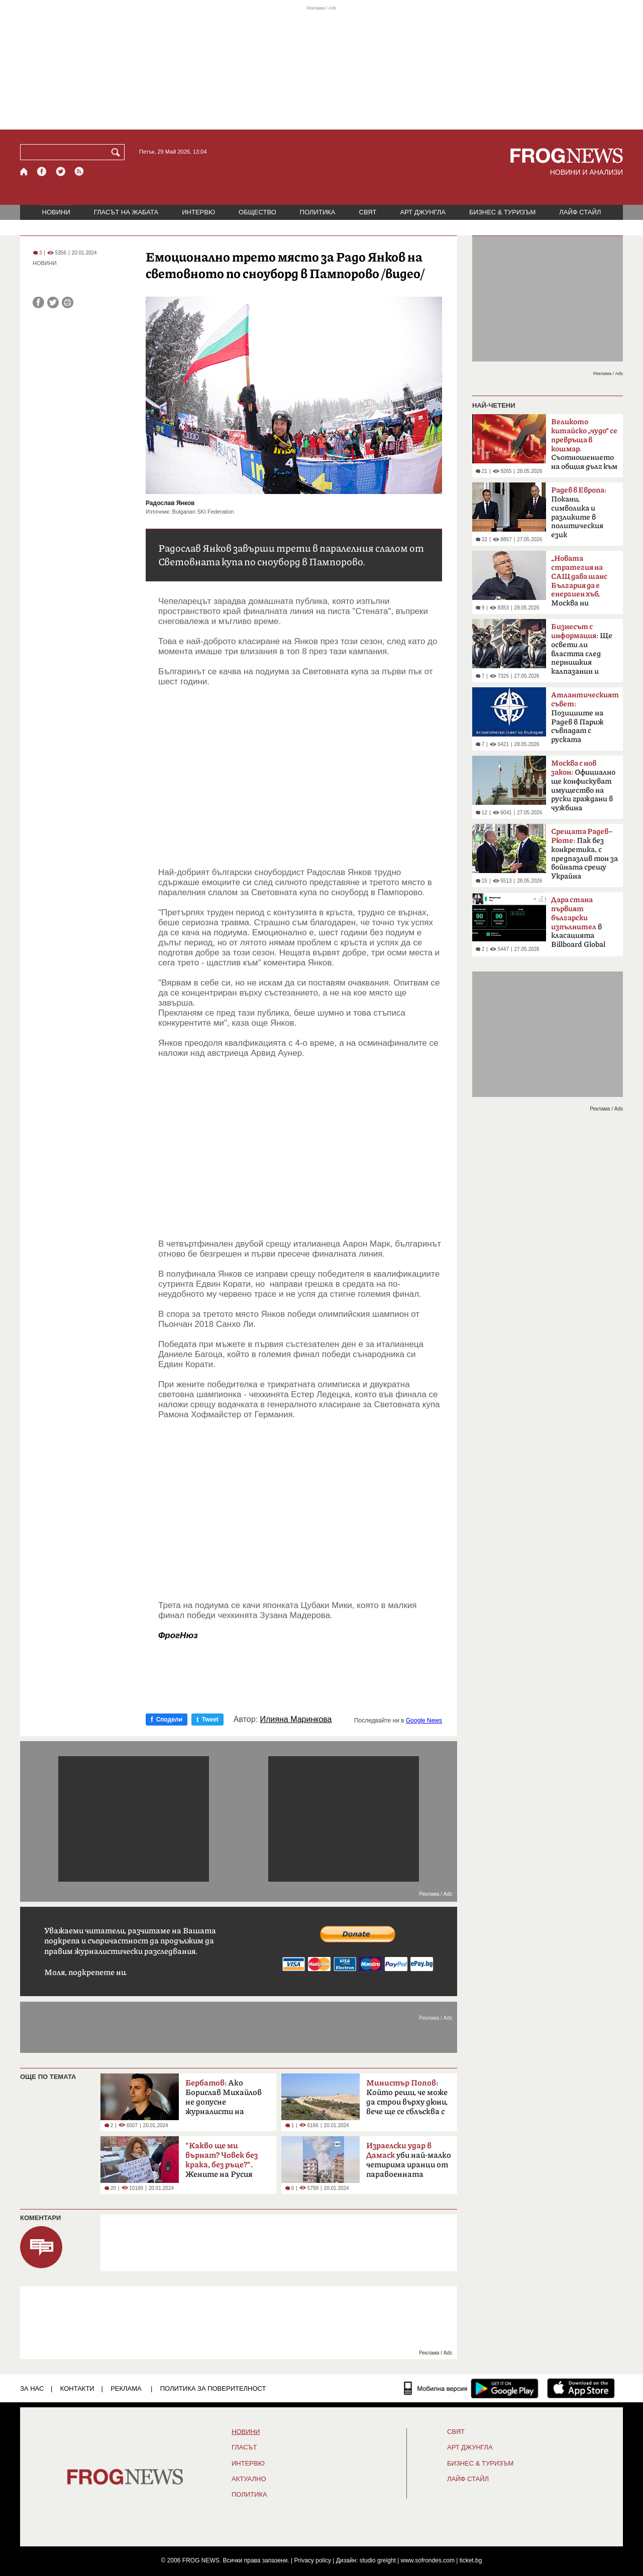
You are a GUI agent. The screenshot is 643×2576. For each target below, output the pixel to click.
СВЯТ (368, 212)
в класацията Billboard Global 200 (578, 925)
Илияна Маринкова (296, 1719)
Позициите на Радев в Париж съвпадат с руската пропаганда (585, 720)
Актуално (249, 2479)
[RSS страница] (79, 171)
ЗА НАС (32, 2388)
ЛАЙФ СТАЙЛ (580, 212)
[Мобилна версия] (435, 2388)
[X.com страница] (61, 171)
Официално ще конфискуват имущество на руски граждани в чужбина (583, 786)
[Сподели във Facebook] (38, 302)
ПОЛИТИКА (318, 212)
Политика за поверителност (213, 2388)
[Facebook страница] (42, 171)
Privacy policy (312, 2560)
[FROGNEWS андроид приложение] (504, 2388)
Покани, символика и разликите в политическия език (578, 512)
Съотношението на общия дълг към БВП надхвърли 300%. (584, 447)
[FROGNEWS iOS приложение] (581, 2388)
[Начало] (24, 171)
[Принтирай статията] (67, 302)
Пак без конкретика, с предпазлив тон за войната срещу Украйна (584, 854)
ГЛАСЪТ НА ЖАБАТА (126, 212)
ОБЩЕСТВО (257, 212)
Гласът (244, 2447)
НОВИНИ (56, 212)
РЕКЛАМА (126, 2388)
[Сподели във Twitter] (53, 302)
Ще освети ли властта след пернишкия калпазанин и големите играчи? (584, 652)
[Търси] (117, 152)
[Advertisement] (300, 777)
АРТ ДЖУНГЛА (423, 212)
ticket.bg (471, 2560)
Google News (424, 1720)
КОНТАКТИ (77, 2388)
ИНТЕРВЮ (198, 212)
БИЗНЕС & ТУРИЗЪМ (502, 212)
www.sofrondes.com (428, 2560)
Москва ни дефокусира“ (579, 584)
